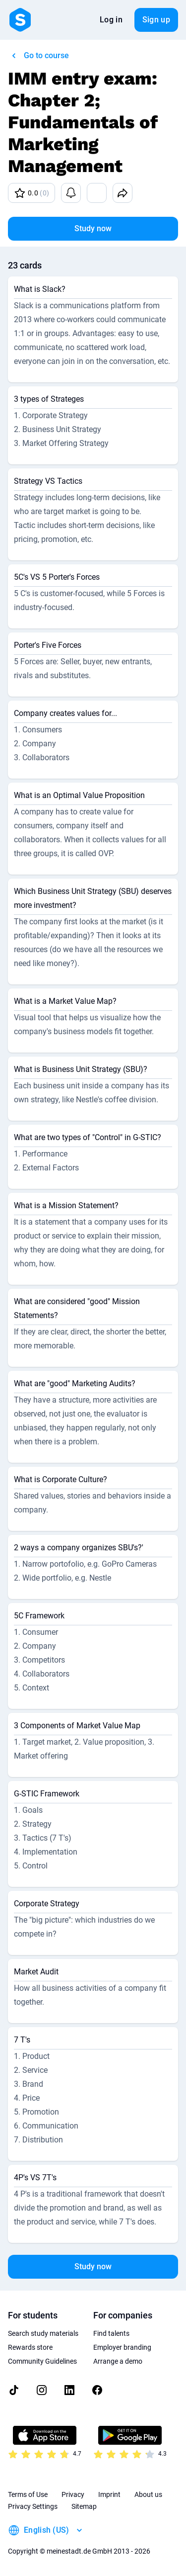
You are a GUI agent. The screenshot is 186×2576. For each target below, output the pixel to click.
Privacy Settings (33, 2506)
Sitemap (84, 2506)
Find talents (111, 2333)
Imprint (109, 2494)
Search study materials (43, 2333)
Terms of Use (28, 2494)
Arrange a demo (117, 2361)
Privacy (73, 2494)
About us (148, 2494)
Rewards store (30, 2347)
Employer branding (122, 2347)
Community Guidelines (42, 2361)
